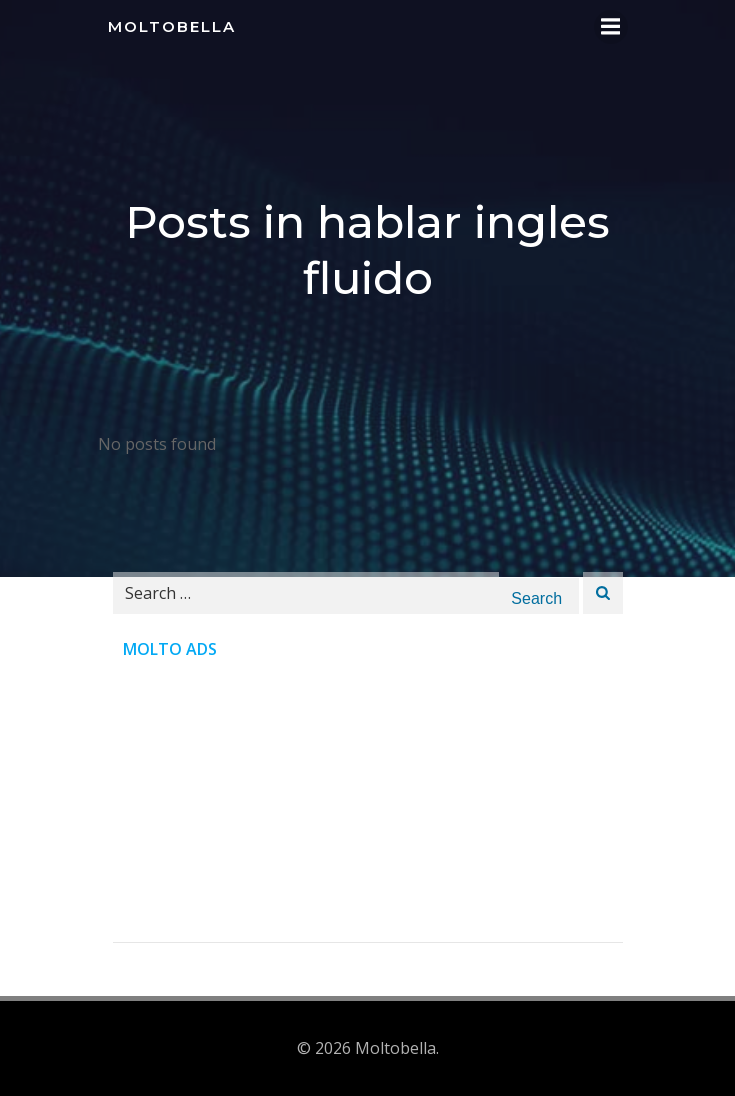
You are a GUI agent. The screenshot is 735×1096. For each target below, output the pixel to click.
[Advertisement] (368, 802)
